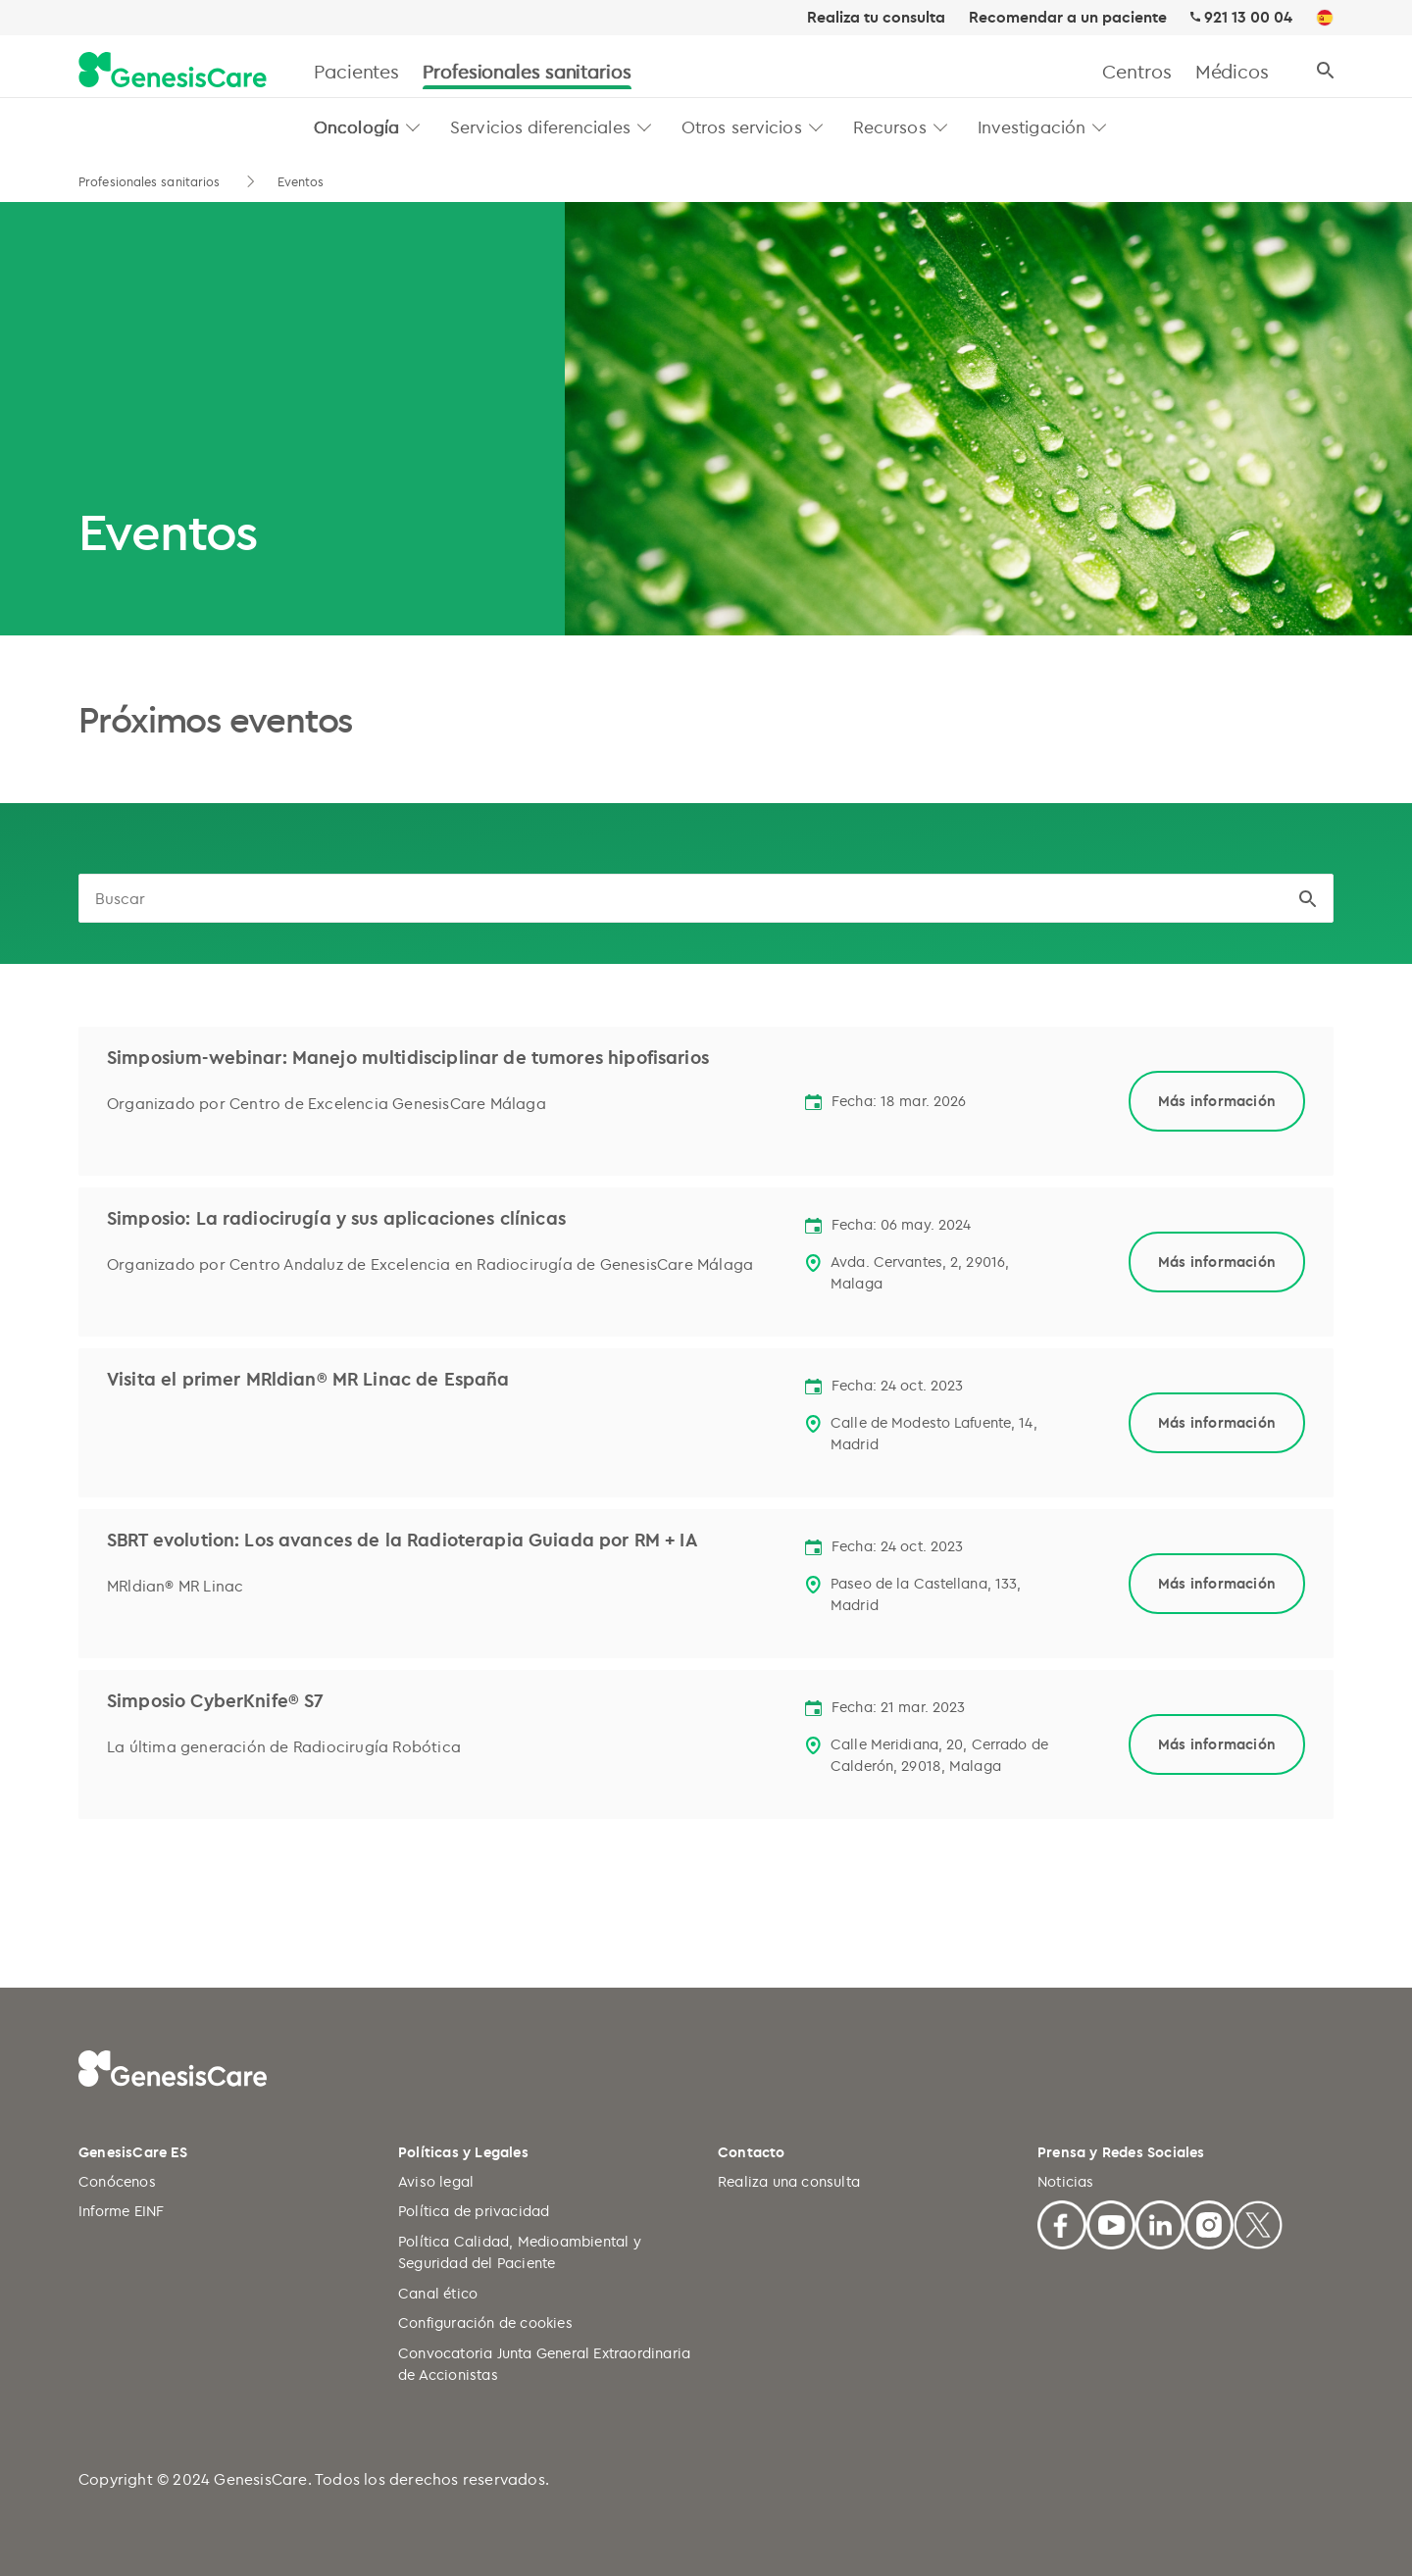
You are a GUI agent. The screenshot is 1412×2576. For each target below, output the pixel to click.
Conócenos (117, 2181)
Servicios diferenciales (540, 126)
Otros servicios (741, 126)
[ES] (1325, 18)
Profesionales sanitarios (527, 71)
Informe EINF (121, 2210)
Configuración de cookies (485, 2322)
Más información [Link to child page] (1217, 1100)
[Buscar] (1325, 71)
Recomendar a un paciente (1068, 17)
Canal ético (438, 2293)
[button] (413, 127)
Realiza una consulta (789, 2181)
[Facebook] (1061, 2222)
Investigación (1032, 126)
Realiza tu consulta (876, 17)
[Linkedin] (1160, 2222)
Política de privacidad (473, 2210)
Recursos (890, 126)
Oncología (356, 126)
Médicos (1232, 71)
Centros (1136, 71)
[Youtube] (1110, 2222)
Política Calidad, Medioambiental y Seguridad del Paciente (519, 2252)
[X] (1258, 2222)
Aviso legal (436, 2181)
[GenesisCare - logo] (172, 71)
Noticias (1065, 2181)
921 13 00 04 (1248, 17)
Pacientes (356, 71)
